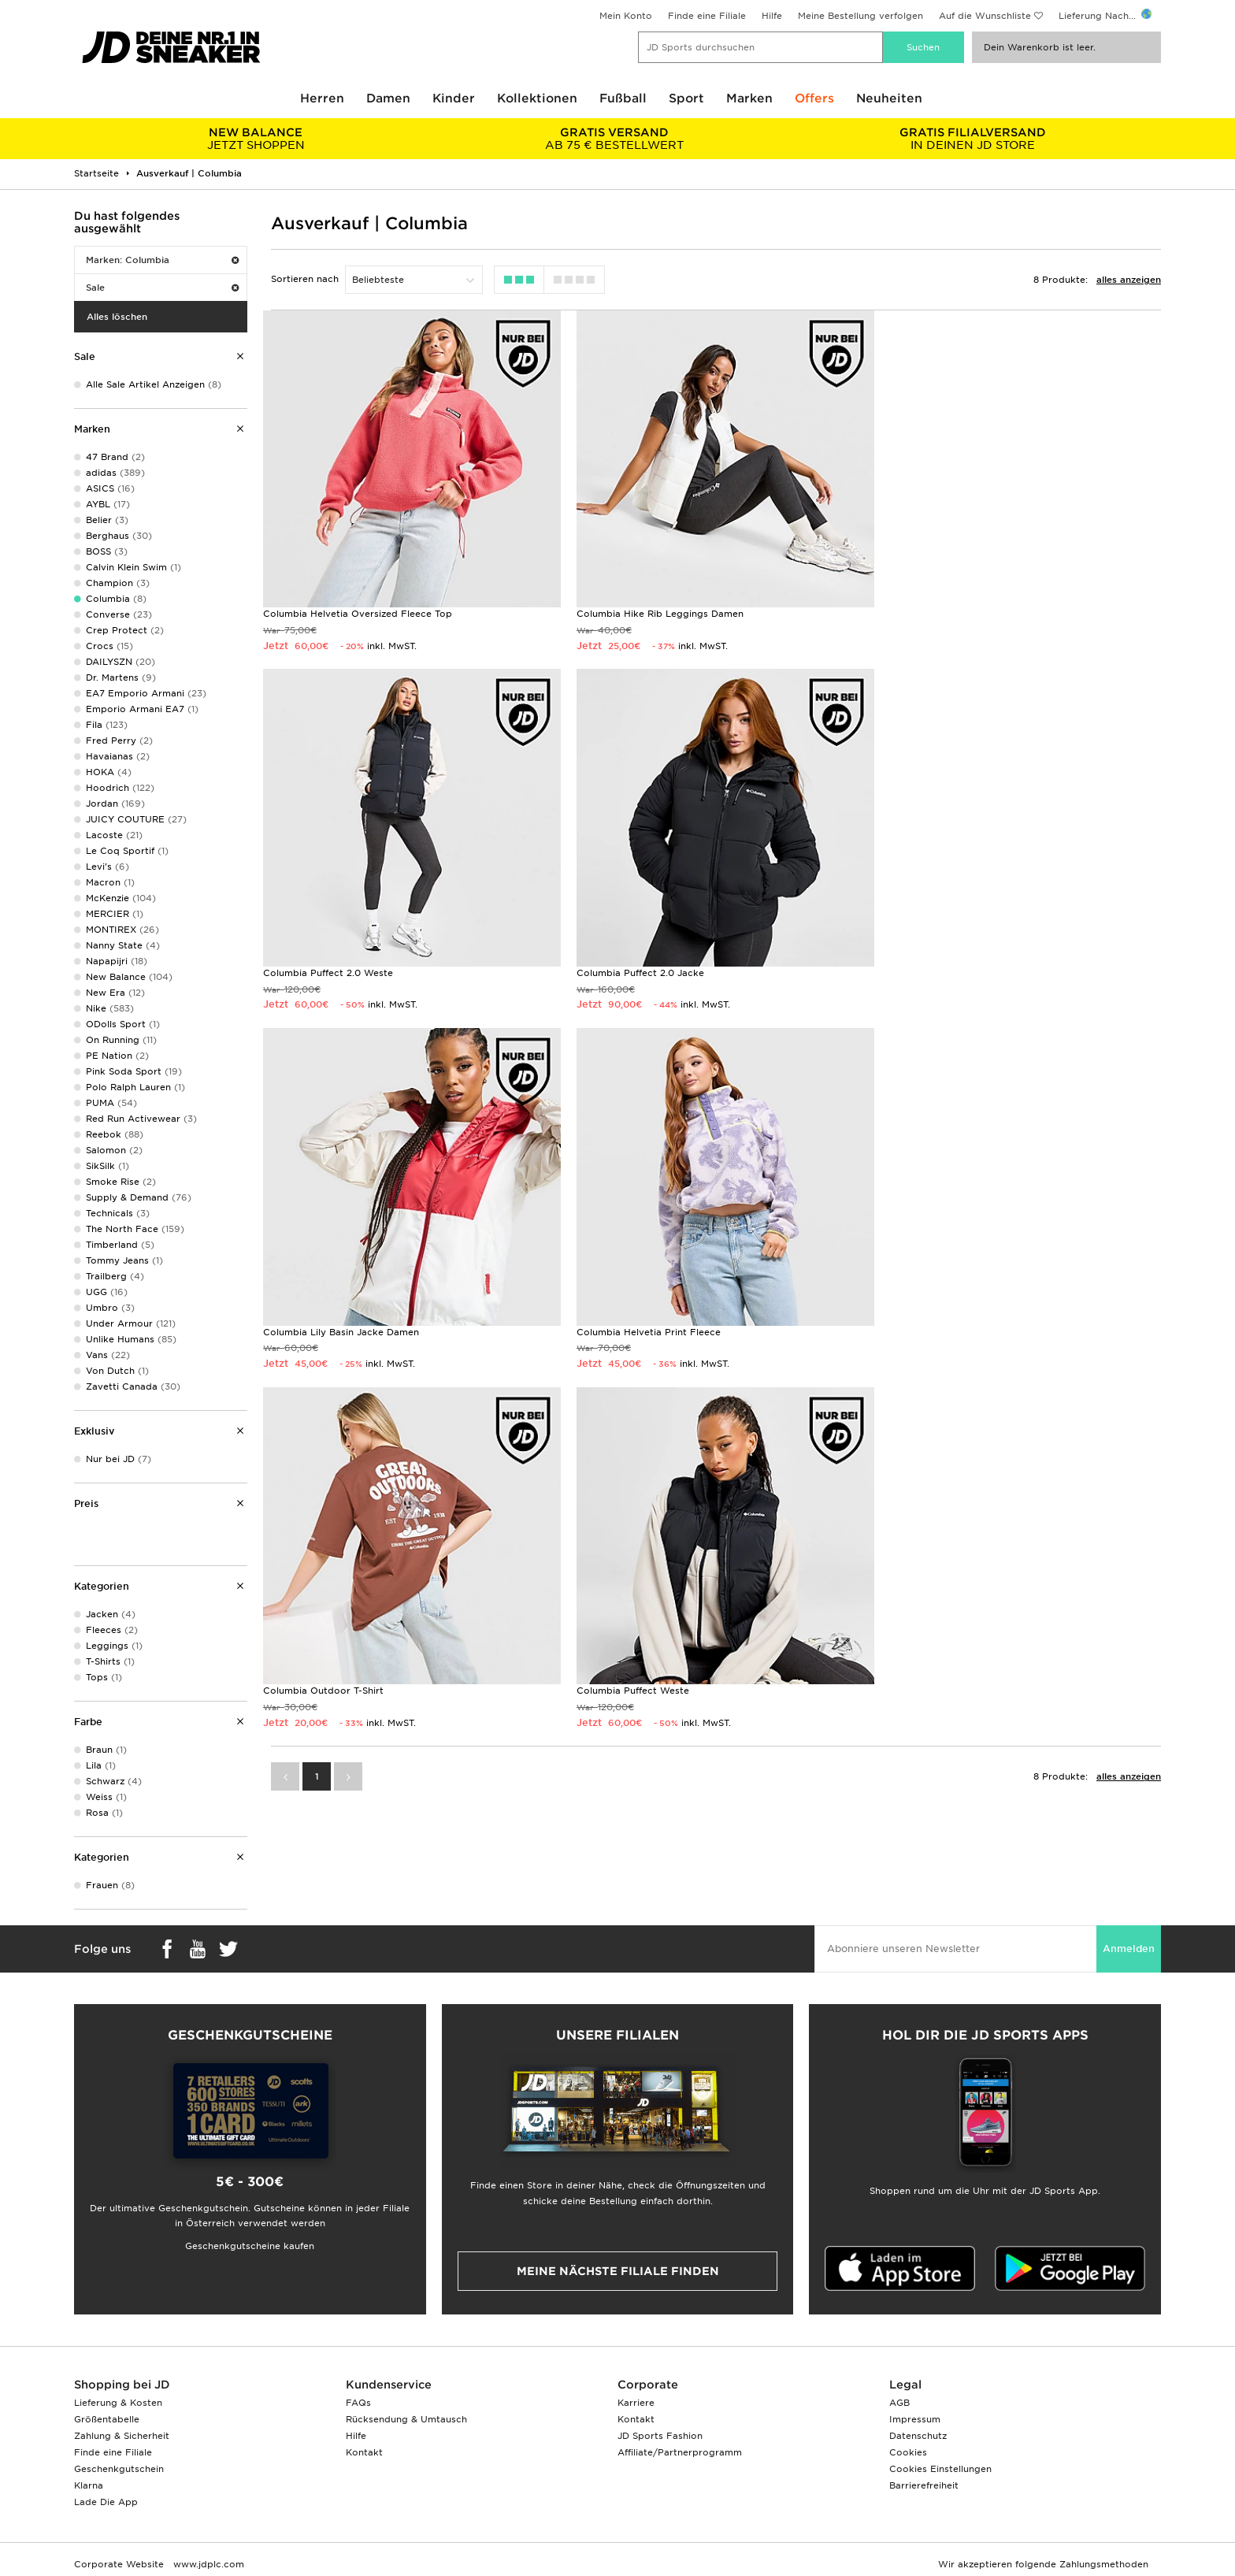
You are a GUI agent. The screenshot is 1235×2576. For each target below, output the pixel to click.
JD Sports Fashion (660, 2435)
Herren (322, 98)
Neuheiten (889, 98)
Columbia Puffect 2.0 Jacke (327, 970)
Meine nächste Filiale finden (618, 2271)
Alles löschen (117, 316)
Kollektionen (537, 98)
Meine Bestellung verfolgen (860, 15)
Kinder (453, 98)
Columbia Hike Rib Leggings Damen (658, 612)
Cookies (908, 2452)
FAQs (358, 2402)
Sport (686, 98)
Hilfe (772, 15)
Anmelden (1129, 1948)
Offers (814, 98)
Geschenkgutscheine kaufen (249, 2245)
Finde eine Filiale (707, 15)
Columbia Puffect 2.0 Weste (953, 612)
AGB (899, 2402)
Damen (388, 98)
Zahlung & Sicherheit (121, 2435)
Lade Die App (106, 2501)
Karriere (636, 2402)
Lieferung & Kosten (118, 2402)
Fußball (623, 98)
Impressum (914, 2419)
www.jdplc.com (207, 2564)
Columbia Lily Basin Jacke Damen (653, 970)
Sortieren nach (305, 278)
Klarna (88, 2485)
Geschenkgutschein (119, 2468)
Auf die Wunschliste (985, 15)
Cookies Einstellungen (940, 2468)
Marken (749, 98)
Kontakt (364, 2452)
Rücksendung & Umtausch (406, 2419)
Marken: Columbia (162, 259)
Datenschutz (918, 2435)
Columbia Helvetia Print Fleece (960, 970)
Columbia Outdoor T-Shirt (323, 1328)
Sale (162, 287)
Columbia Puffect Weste (631, 1328)
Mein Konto (625, 15)
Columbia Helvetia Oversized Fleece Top (357, 612)
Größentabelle (106, 2419)
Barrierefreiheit (924, 2485)
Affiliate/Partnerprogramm (680, 2452)
